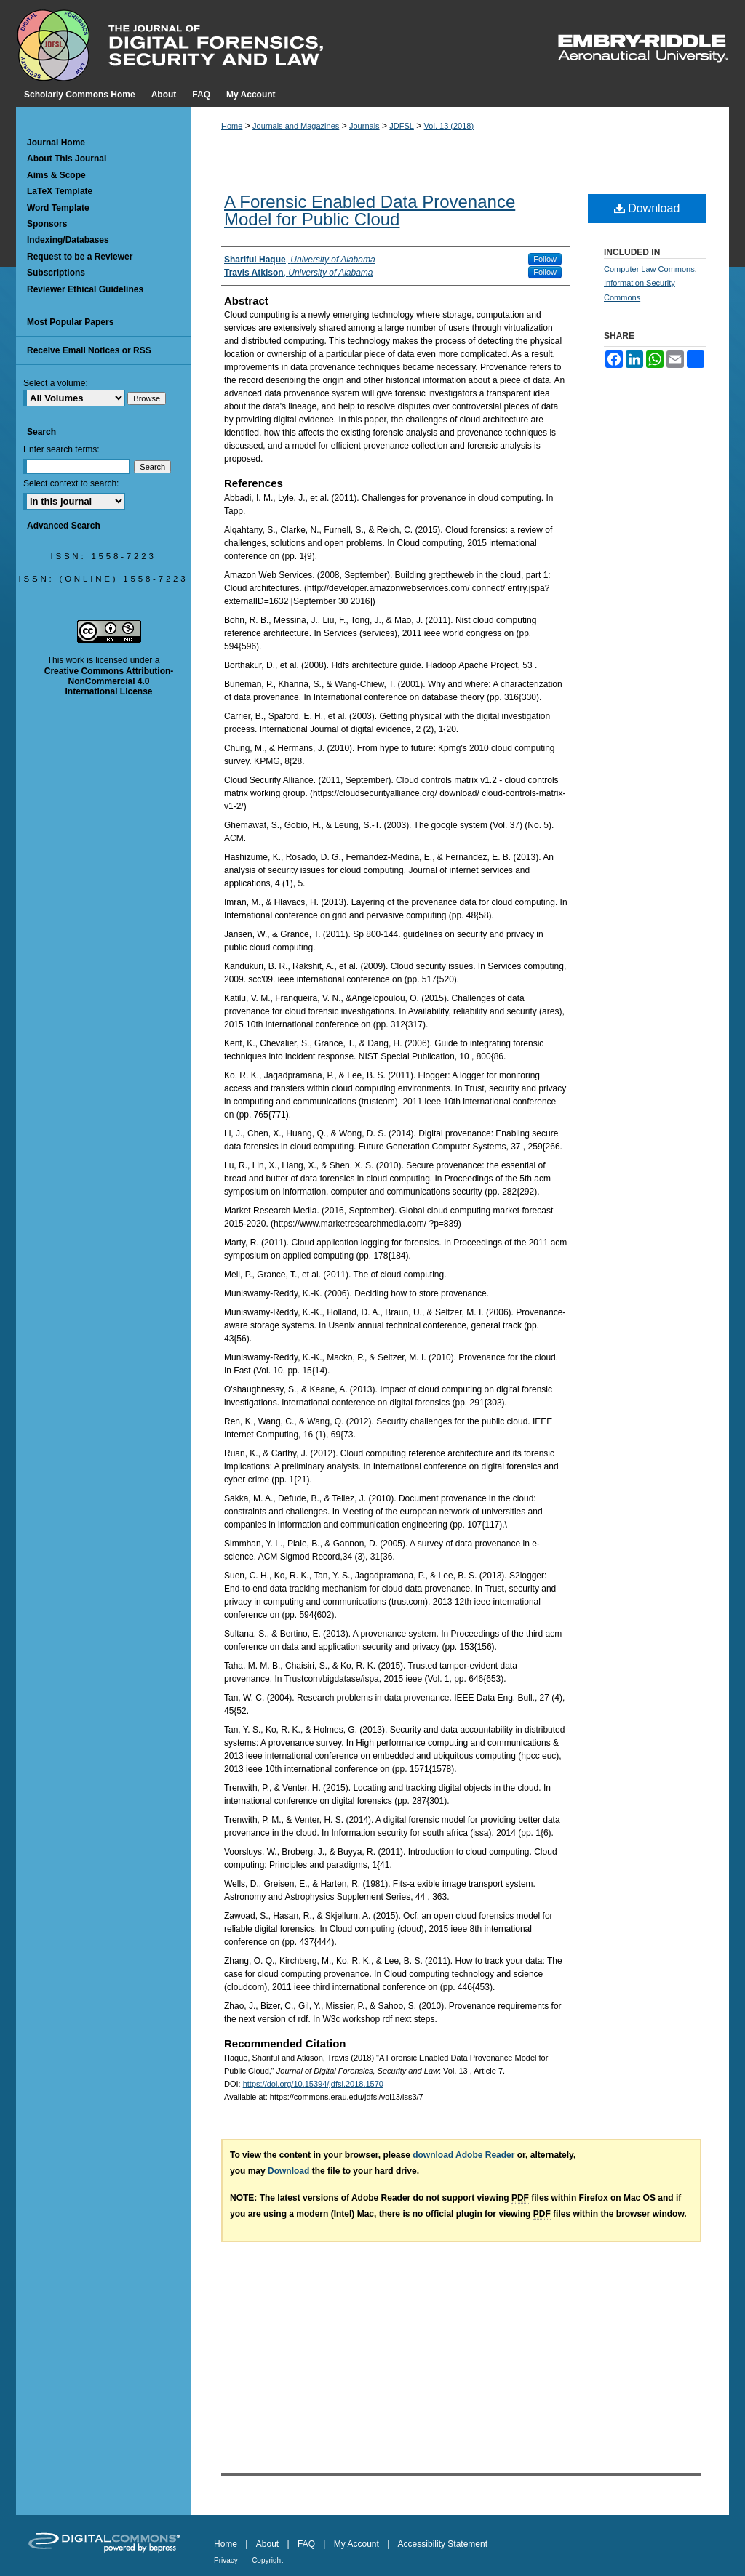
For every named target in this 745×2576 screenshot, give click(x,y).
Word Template (58, 208)
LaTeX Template (59, 191)
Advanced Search (63, 526)
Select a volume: (55, 383)
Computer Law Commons (649, 269)
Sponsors (47, 224)
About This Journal (66, 158)
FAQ (306, 2544)
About (267, 2544)
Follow (545, 258)
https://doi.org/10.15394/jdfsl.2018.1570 (313, 2083)
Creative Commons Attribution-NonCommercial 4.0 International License (109, 681)
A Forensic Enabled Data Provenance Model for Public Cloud (369, 210)
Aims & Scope (56, 175)
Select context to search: (71, 483)
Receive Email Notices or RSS (89, 350)
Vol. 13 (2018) (449, 125)
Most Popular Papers (70, 322)
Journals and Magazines (295, 125)
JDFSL (401, 125)
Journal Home (56, 142)
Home (231, 125)
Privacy (226, 2560)
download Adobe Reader (463, 2155)
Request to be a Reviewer (79, 257)
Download (647, 208)
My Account (356, 2544)
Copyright (267, 2560)
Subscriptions (56, 273)
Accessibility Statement (442, 2544)
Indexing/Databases (68, 240)
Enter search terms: (61, 449)
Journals (364, 125)
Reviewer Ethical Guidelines (85, 289)
